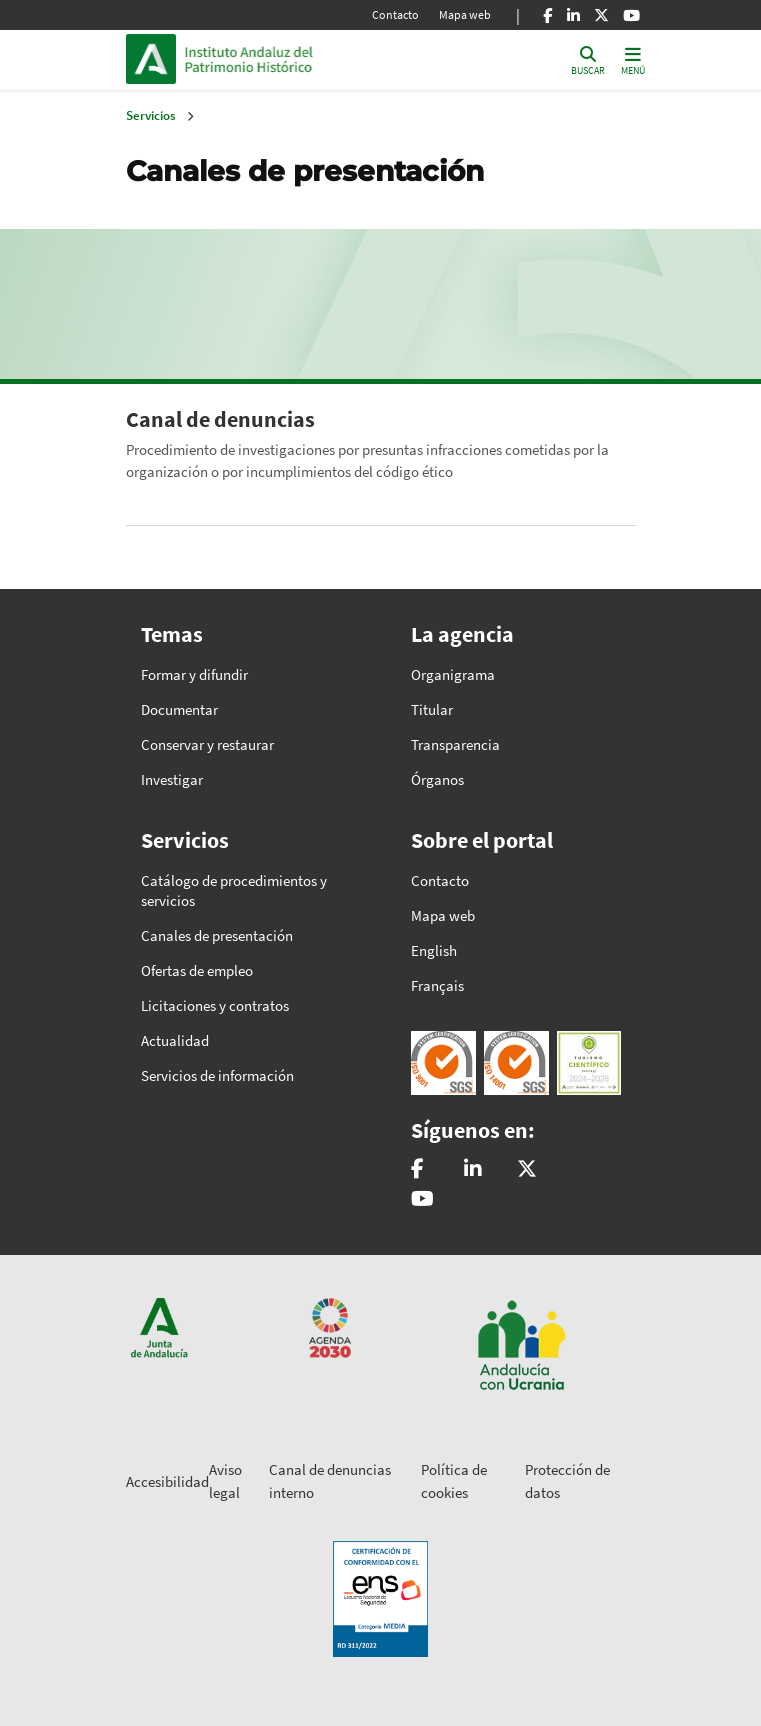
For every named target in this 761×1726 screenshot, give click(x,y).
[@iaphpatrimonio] (527, 1170)
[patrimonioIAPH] (417, 1170)
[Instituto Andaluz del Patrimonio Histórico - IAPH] (473, 1170)
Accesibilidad (167, 1481)
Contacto (395, 14)
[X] (601, 15)
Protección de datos (567, 1481)
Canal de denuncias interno (330, 1481)
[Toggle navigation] (633, 59)
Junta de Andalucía (151, 59)
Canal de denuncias (220, 419)
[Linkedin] (573, 15)
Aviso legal (225, 1481)
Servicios (151, 115)
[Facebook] (547, 15)
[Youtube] (631, 15)
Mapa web (465, 14)
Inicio (320, 59)
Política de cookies (454, 1481)
